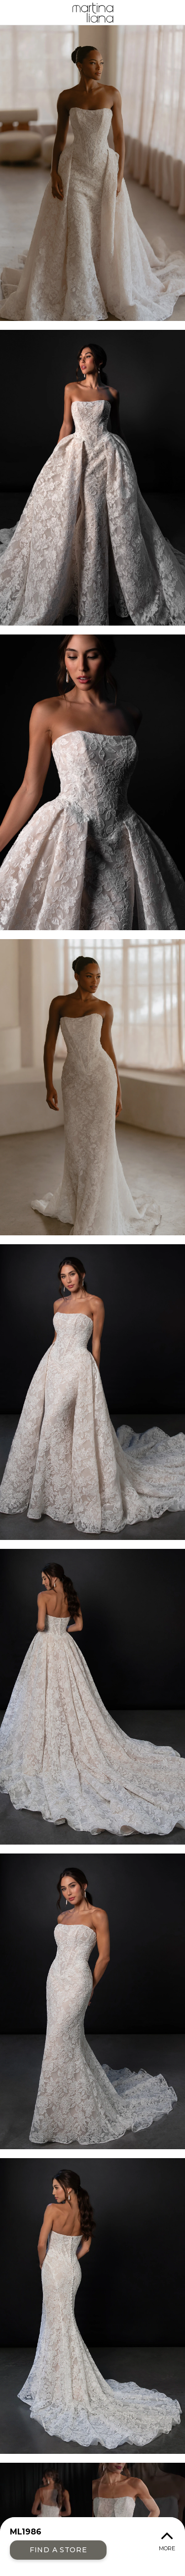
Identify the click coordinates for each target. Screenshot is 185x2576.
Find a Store (58, 2549)
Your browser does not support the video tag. (92, 2515)
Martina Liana (92, 12)
